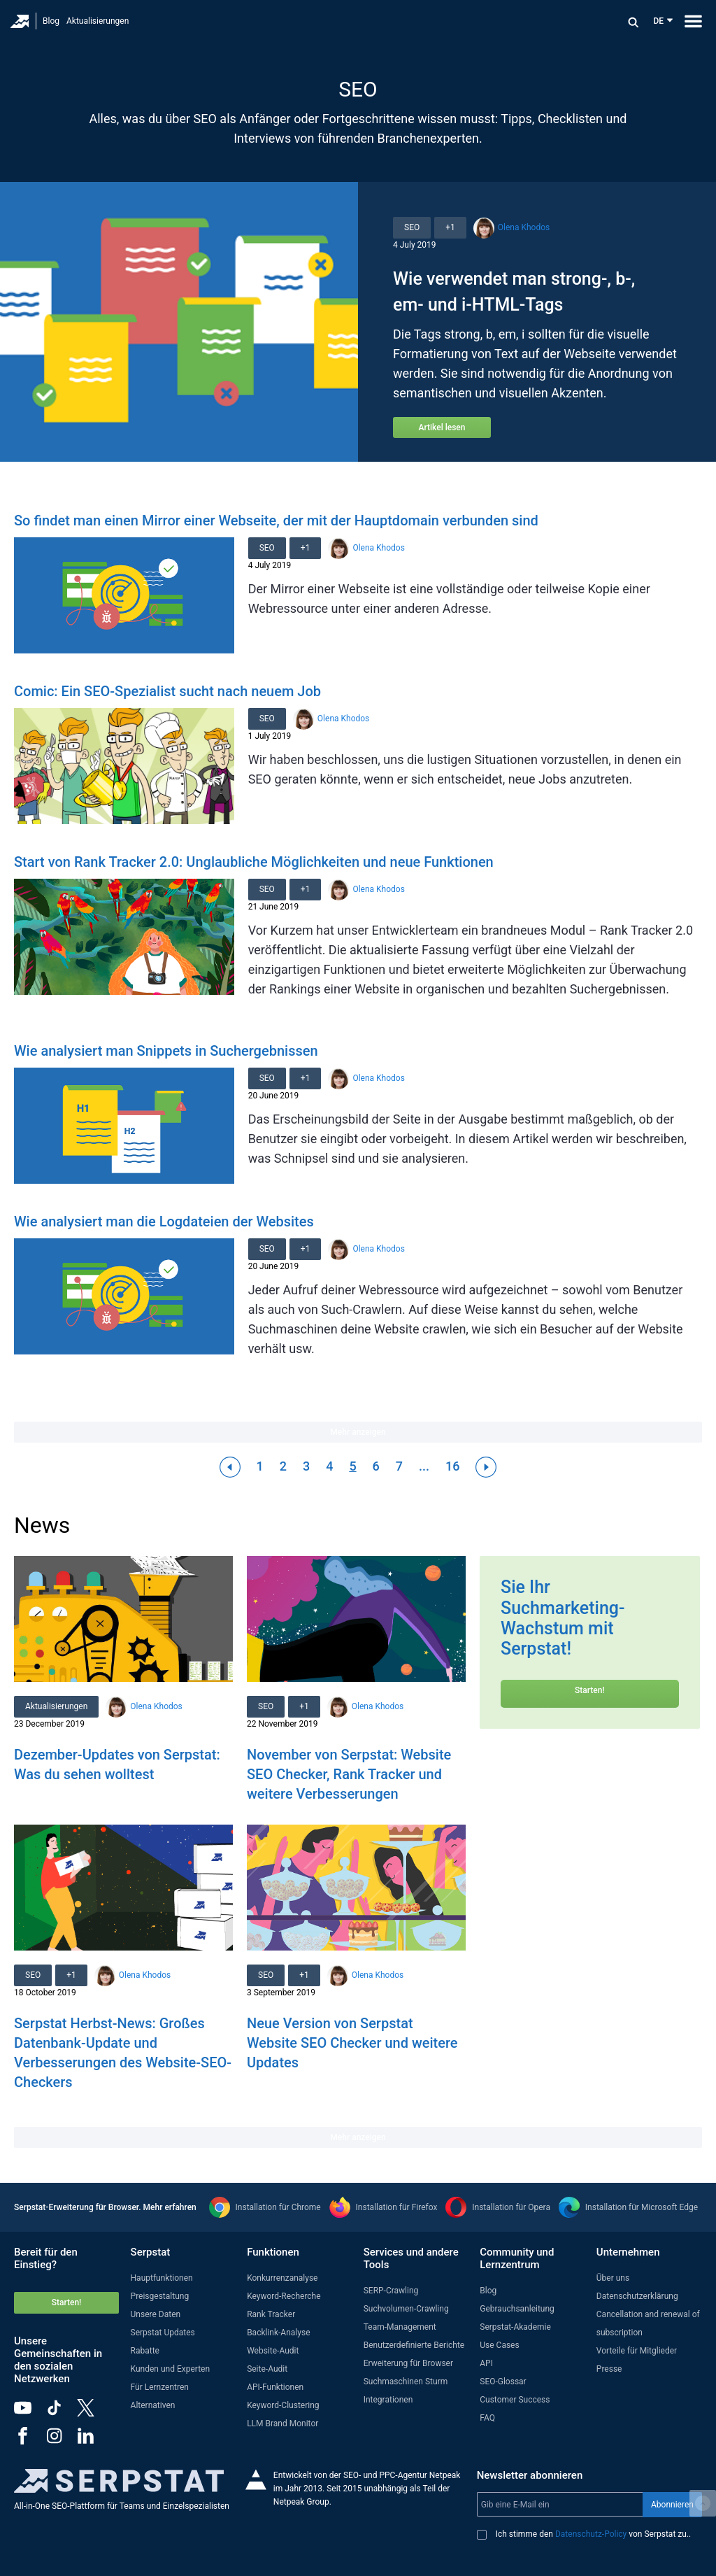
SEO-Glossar (503, 2381)
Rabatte (145, 2351)
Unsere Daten (156, 2314)
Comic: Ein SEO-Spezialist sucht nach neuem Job (167, 691)
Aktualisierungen (97, 21)
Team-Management (400, 2327)
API (486, 2363)
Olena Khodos (524, 227)
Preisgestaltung (160, 2296)
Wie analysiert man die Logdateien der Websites (164, 1221)
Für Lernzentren (160, 2387)
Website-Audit (273, 2351)
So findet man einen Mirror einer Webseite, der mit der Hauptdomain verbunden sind (276, 520)
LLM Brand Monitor (282, 2423)
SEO (412, 227)
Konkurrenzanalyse (282, 2278)
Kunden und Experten (170, 2369)
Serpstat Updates (163, 2332)
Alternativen (153, 2405)
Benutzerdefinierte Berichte (414, 2345)
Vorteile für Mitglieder (636, 2351)
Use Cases (499, 2345)
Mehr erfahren (169, 2207)
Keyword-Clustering (283, 2405)
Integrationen (388, 2400)
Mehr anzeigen (357, 1432)
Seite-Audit (267, 2369)
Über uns (612, 2278)
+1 (450, 227)
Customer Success (515, 2400)
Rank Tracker (271, 2314)
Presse (609, 2369)
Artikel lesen (442, 427)
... (424, 1466)
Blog (51, 21)
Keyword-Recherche (283, 2296)
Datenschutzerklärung (637, 2296)
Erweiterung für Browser (408, 2363)
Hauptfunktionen (162, 2278)
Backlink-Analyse (278, 2332)
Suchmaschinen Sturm (406, 2381)
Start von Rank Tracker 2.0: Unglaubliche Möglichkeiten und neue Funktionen (254, 862)
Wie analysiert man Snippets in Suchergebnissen (166, 1050)
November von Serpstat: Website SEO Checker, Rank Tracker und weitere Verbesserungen (349, 1774)
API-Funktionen (275, 2387)
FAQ (487, 2418)
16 (452, 1466)
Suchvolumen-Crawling (406, 2309)
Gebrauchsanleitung (517, 2309)
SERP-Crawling (391, 2290)
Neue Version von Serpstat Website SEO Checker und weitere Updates (352, 2043)
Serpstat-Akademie (515, 2327)
